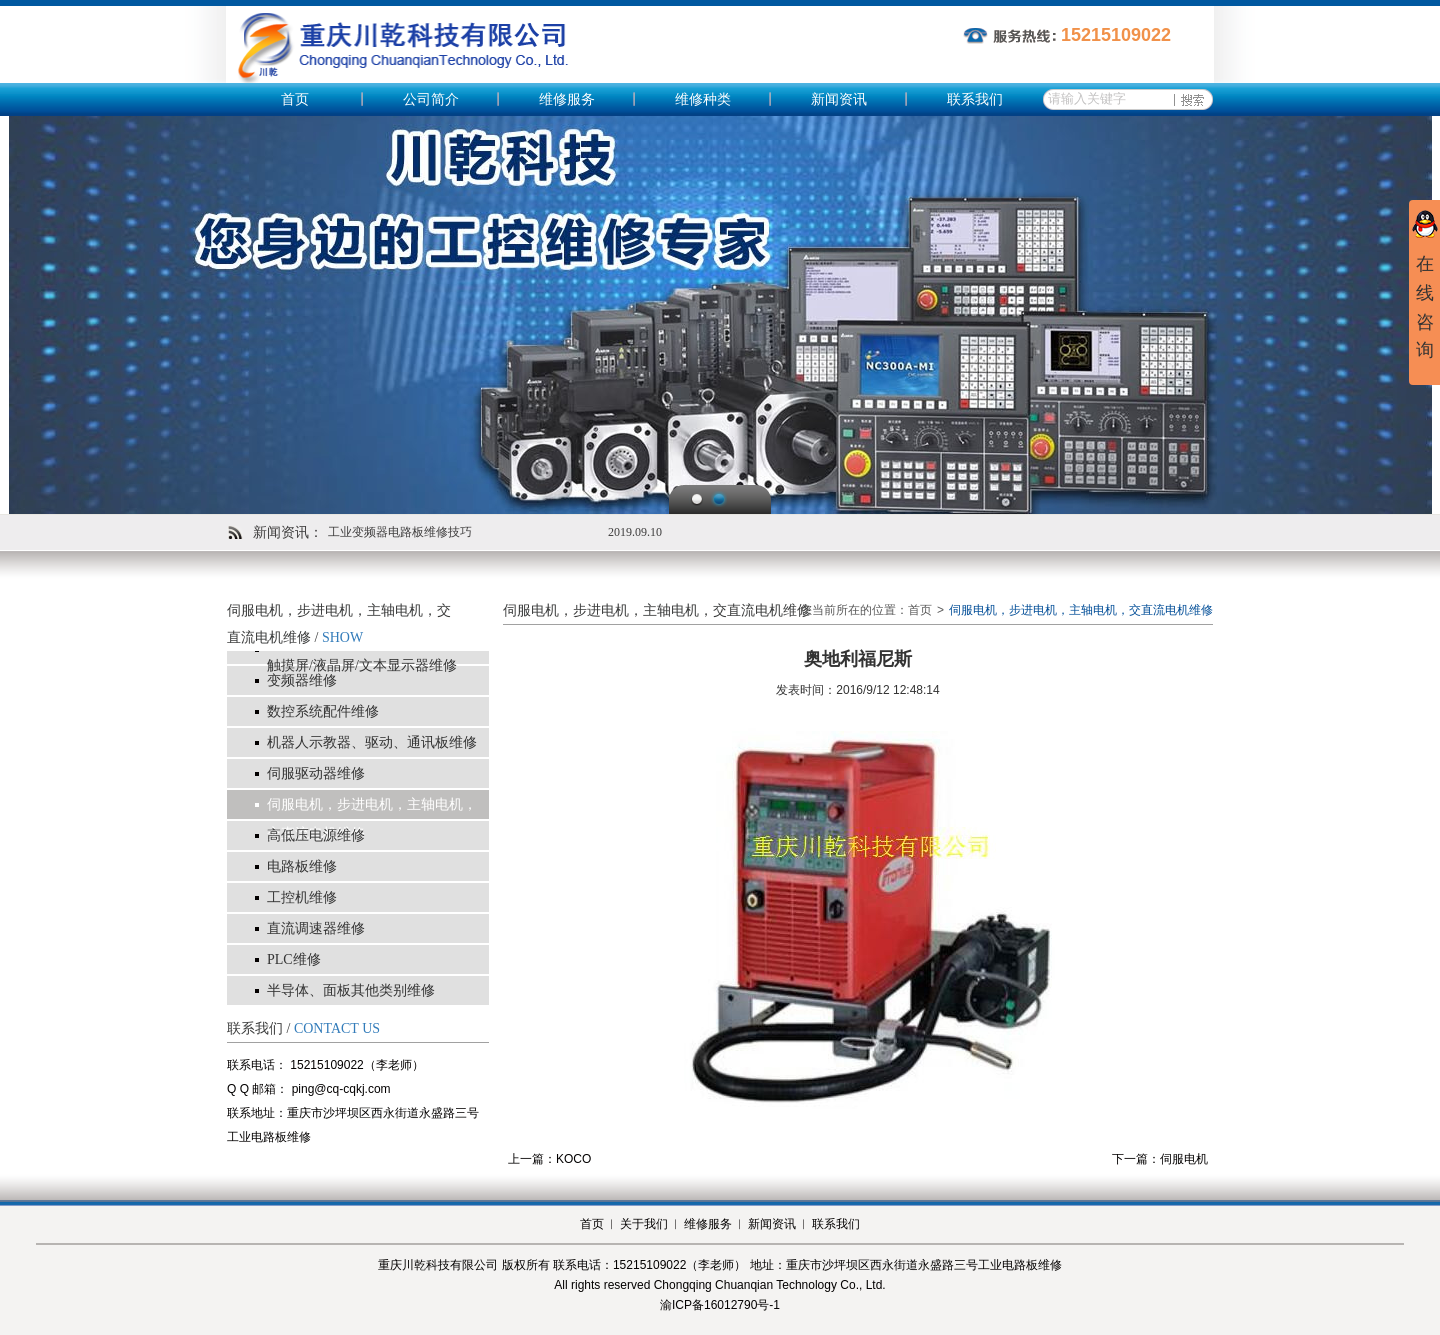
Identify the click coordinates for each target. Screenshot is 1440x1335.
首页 (295, 99)
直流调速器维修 (316, 928)
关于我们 (644, 1224)
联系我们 (975, 99)
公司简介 (431, 99)
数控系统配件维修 (323, 711)
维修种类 (703, 99)
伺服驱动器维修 (316, 773)
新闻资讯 (839, 99)
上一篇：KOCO (549, 1159)
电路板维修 (302, 866)
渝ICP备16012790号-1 (720, 1305)
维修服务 (567, 99)
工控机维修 (302, 897)
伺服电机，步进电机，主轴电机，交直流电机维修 (372, 819)
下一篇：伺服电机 (1160, 1159)
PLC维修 (294, 959)
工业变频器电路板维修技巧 (400, 532)
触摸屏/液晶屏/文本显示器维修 (362, 665)
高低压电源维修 (316, 835)
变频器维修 (302, 680)
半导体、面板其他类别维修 (351, 990)
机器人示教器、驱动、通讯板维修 (372, 742)
